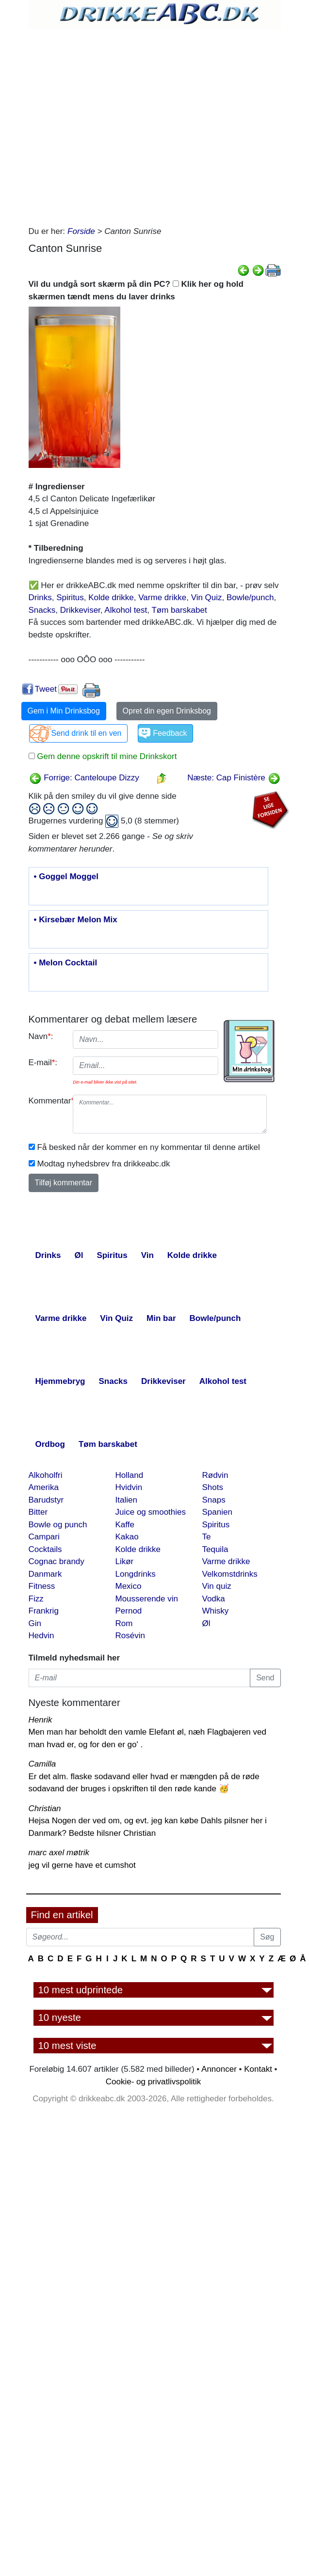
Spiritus (70, 597)
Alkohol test (125, 610)
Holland (129, 1475)
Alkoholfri (46, 1475)
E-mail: (43, 1062)
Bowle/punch (250, 597)
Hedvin (41, 1635)
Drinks (40, 597)
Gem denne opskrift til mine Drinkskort (106, 756)
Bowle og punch (58, 1524)
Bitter (38, 1512)
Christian (45, 1808)
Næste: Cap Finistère (233, 777)
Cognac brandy (56, 1561)
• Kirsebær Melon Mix (75, 920)
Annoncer (219, 2069)
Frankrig (44, 1610)
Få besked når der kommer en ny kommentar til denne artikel (148, 1147)
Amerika (44, 1487)
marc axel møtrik (59, 1852)
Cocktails (45, 1549)
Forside (81, 231)
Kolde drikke (111, 597)
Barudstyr (46, 1500)
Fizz (36, 1598)
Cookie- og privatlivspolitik (153, 2081)
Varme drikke (162, 597)
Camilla (42, 1764)
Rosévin (130, 1635)
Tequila (215, 1549)
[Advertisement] (115, 125)
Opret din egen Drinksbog (167, 711)
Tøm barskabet (179, 610)
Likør (124, 1561)
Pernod (128, 1610)
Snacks (42, 610)
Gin (35, 1623)
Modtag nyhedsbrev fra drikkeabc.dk (103, 1163)
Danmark (45, 1574)
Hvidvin (129, 1487)
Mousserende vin (146, 1598)
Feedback (170, 733)
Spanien (217, 1512)
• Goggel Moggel (66, 876)
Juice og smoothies (150, 1512)
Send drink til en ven (86, 733)
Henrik (40, 1719)
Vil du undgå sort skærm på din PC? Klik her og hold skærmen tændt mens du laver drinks (136, 290)
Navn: (41, 1036)
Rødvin (215, 1475)
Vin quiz (216, 1586)
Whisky (215, 1610)
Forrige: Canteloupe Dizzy (84, 777)
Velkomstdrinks (230, 1574)
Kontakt (258, 2069)
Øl (206, 1623)
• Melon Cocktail (66, 963)
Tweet (46, 689)
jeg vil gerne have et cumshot (82, 1865)
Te (206, 1536)
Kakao (127, 1536)
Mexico (128, 1586)
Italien (126, 1500)
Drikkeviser (80, 610)
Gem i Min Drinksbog (64, 711)
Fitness (42, 1586)
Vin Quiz (206, 597)
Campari (44, 1536)
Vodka (213, 1598)
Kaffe (124, 1524)
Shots (212, 1487)
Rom (124, 1623)
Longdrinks (135, 1574)
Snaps (214, 1500)
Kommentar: (47, 1100)
